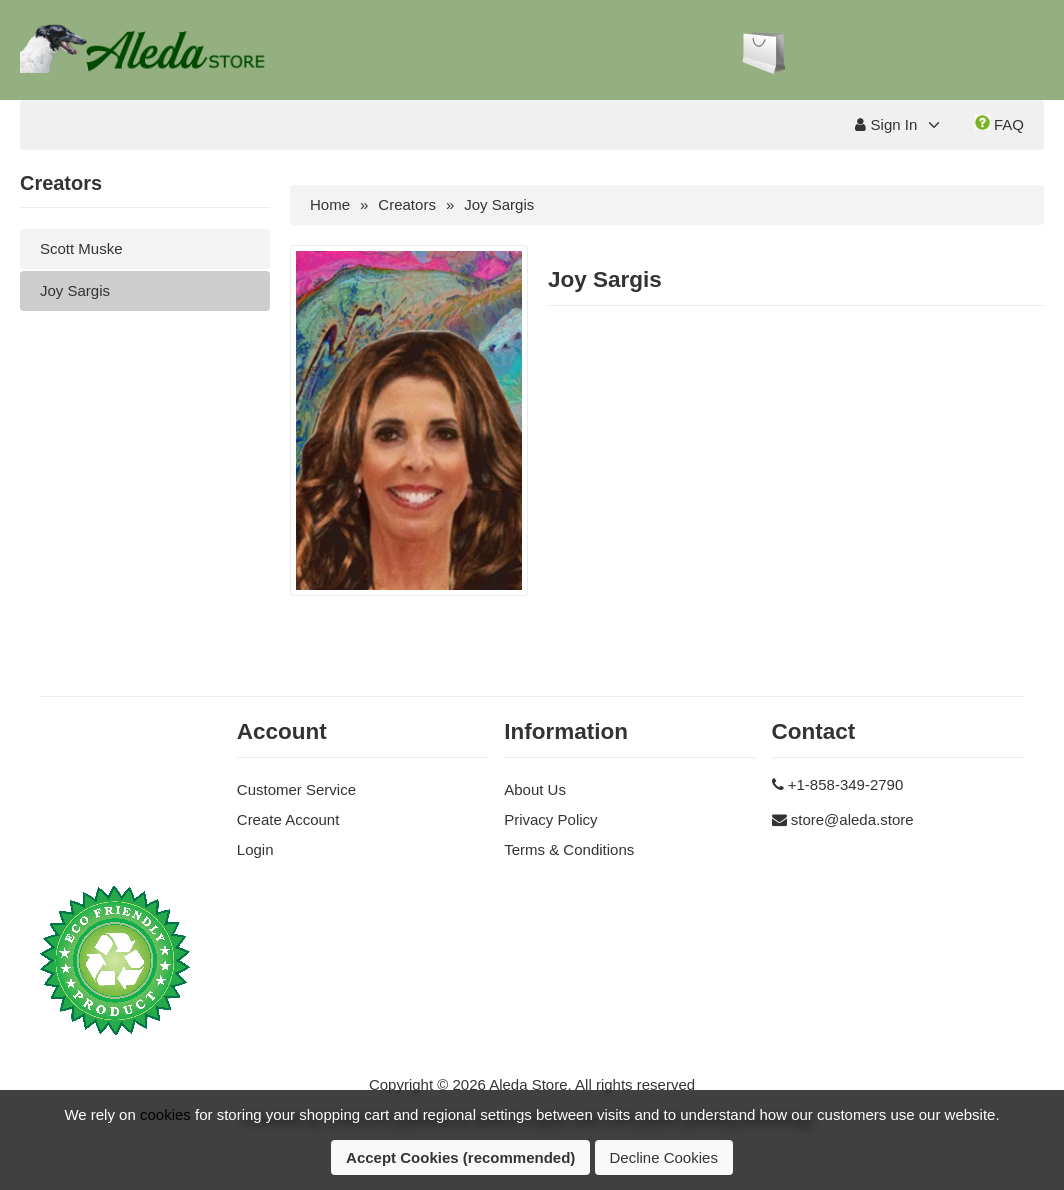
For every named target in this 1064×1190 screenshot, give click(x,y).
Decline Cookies (664, 1157)
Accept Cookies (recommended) (460, 1157)
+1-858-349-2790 (846, 784)
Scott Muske (81, 248)
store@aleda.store (852, 819)
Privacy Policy (550, 819)
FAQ (999, 124)
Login (255, 849)
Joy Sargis (75, 290)
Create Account (288, 819)
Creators (407, 204)
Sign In (886, 124)
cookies (165, 1114)
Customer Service (296, 789)
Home (330, 204)
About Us (535, 789)
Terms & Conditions (569, 849)
